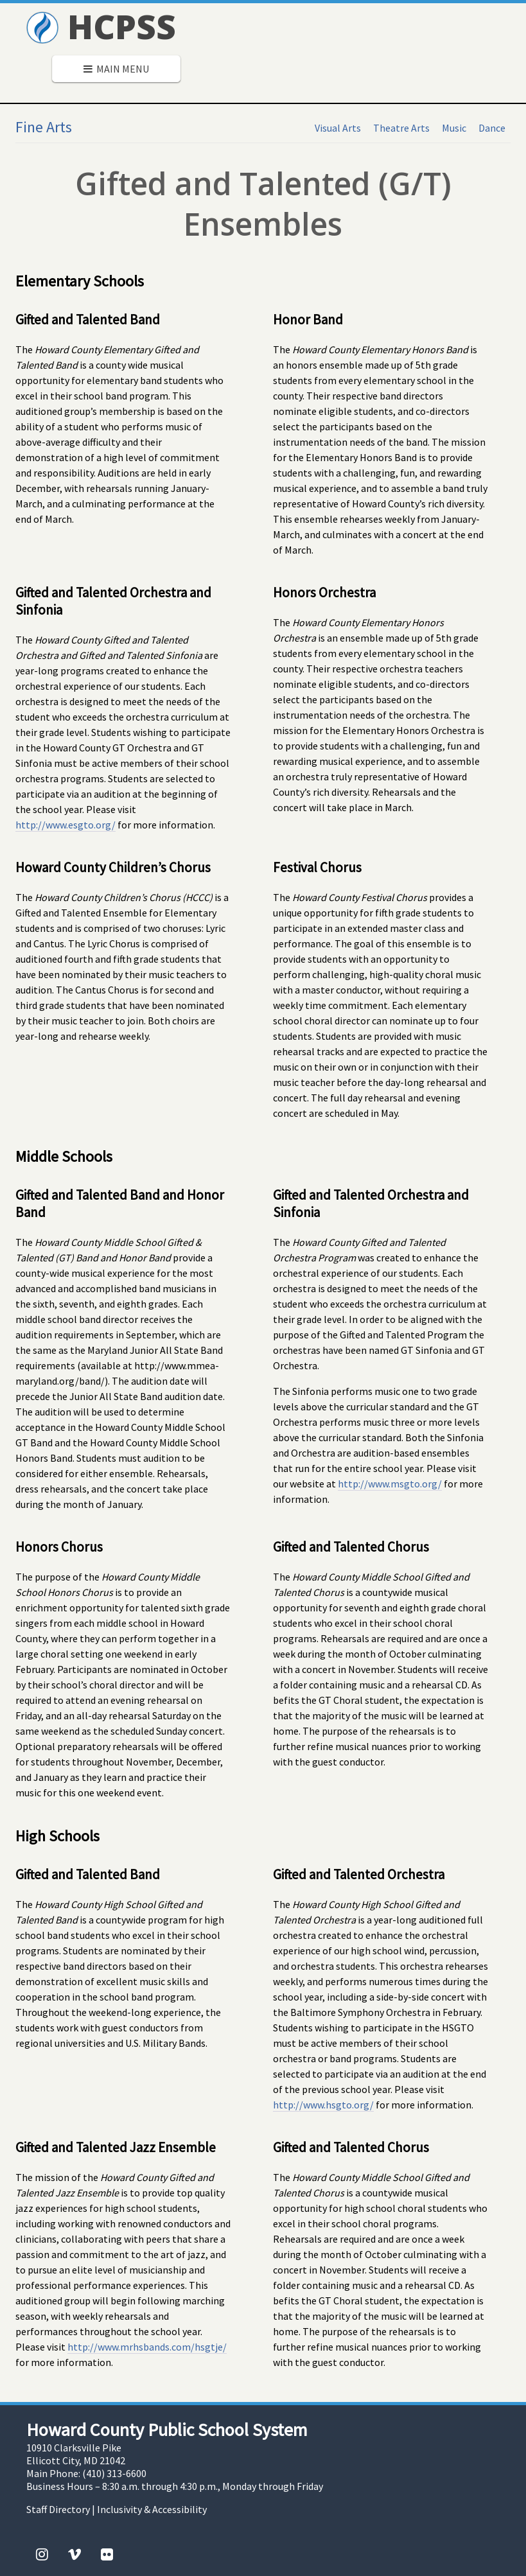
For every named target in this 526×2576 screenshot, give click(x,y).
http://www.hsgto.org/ (323, 2104)
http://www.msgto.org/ (390, 1483)
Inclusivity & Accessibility (152, 2509)
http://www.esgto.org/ (65, 824)
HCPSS (101, 26)
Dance (491, 127)
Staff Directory (58, 2509)
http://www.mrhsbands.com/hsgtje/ (147, 2346)
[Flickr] (107, 2554)
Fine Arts (43, 127)
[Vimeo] (74, 2554)
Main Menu (116, 68)
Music (454, 127)
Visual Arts (338, 127)
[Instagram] (42, 2554)
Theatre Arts (401, 127)
